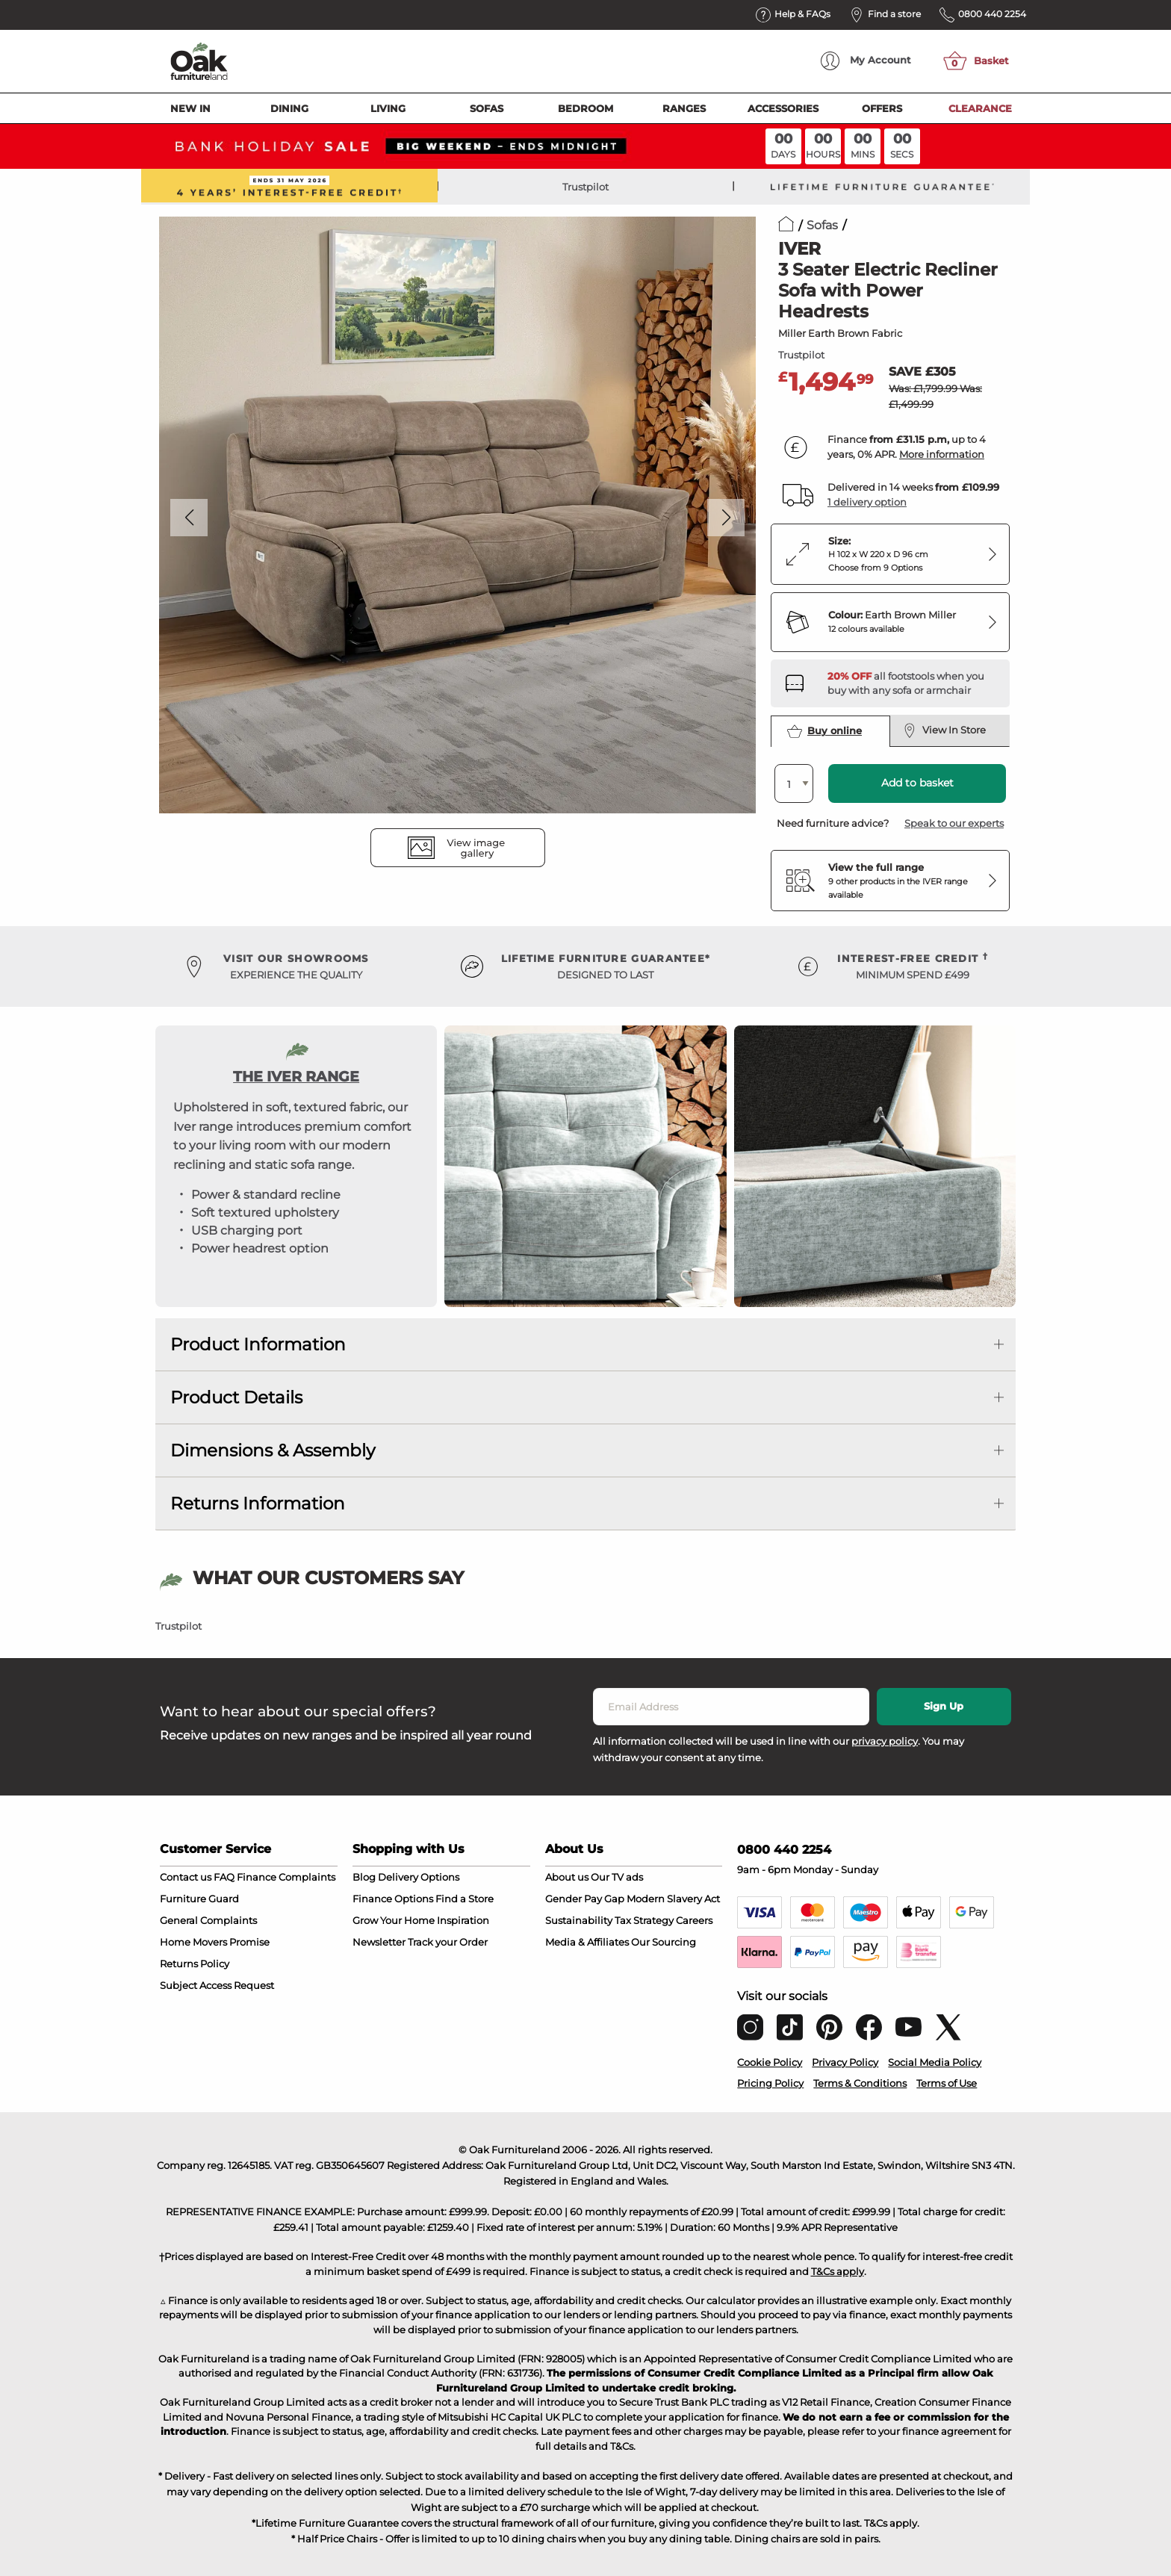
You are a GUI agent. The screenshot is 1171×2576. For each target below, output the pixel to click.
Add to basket (917, 782)
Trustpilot (585, 187)
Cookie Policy (769, 2062)
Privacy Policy (845, 2062)
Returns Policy (194, 1964)
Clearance (980, 108)
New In (190, 108)
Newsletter (379, 1942)
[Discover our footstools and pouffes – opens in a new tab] (912, 683)
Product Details (236, 1397)
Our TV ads (617, 1877)
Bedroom (585, 108)
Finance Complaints (286, 1877)
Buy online (824, 731)
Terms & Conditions (860, 2083)
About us (566, 1877)
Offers (882, 108)
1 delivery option (867, 502)
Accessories (783, 108)
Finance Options (392, 1899)
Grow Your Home (393, 1920)
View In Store (944, 730)
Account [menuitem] (866, 61)
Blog (364, 1877)
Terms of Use (946, 2083)
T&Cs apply (837, 2271)
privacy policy (884, 1741)
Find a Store (464, 1899)
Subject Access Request (217, 1985)
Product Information (258, 1344)
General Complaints (208, 1920)
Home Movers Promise (215, 1942)
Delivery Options (418, 1877)
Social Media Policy (934, 2062)
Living (388, 108)
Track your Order (448, 1942)
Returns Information (257, 1503)
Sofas (486, 108)
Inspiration (463, 1920)
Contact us (185, 1877)
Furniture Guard (199, 1899)
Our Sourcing (663, 1942)
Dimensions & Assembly (272, 1450)
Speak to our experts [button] (954, 823)
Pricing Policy (770, 2083)
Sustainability (578, 1920)
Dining (289, 108)
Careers (694, 1920)
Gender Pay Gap (584, 1899)
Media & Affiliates (587, 1942)
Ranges (684, 108)
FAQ (224, 1877)
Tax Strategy (644, 1920)
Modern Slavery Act (673, 1899)
